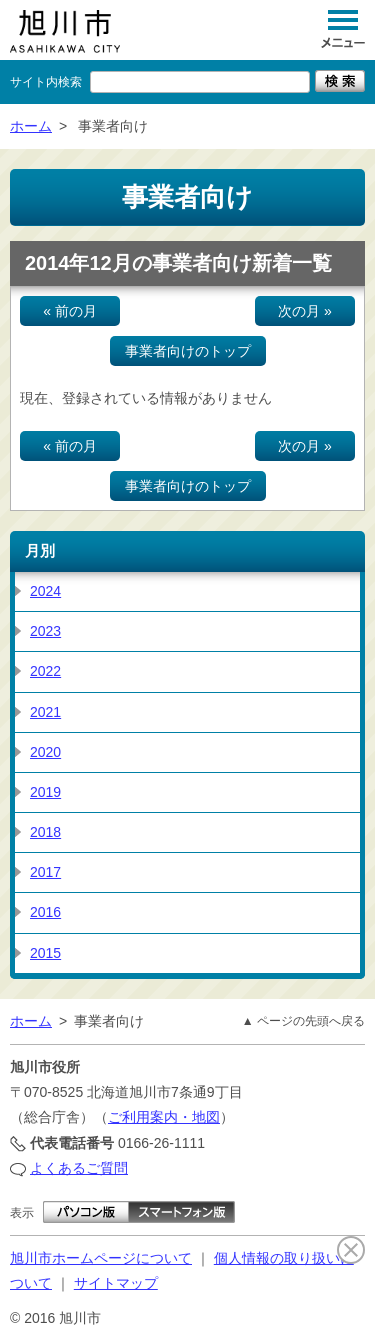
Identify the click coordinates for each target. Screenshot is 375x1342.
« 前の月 (70, 311)
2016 (45, 912)
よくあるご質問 (79, 1168)
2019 (45, 792)
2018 (45, 832)
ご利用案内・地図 (164, 1117)
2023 (45, 631)
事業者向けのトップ (188, 351)
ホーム (31, 126)
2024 (45, 591)
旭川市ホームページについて (101, 1258)
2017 (45, 872)
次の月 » (305, 311)
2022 (45, 671)
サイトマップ (116, 1283)
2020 (45, 752)
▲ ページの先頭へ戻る (303, 1021)
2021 (45, 712)
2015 (45, 953)
